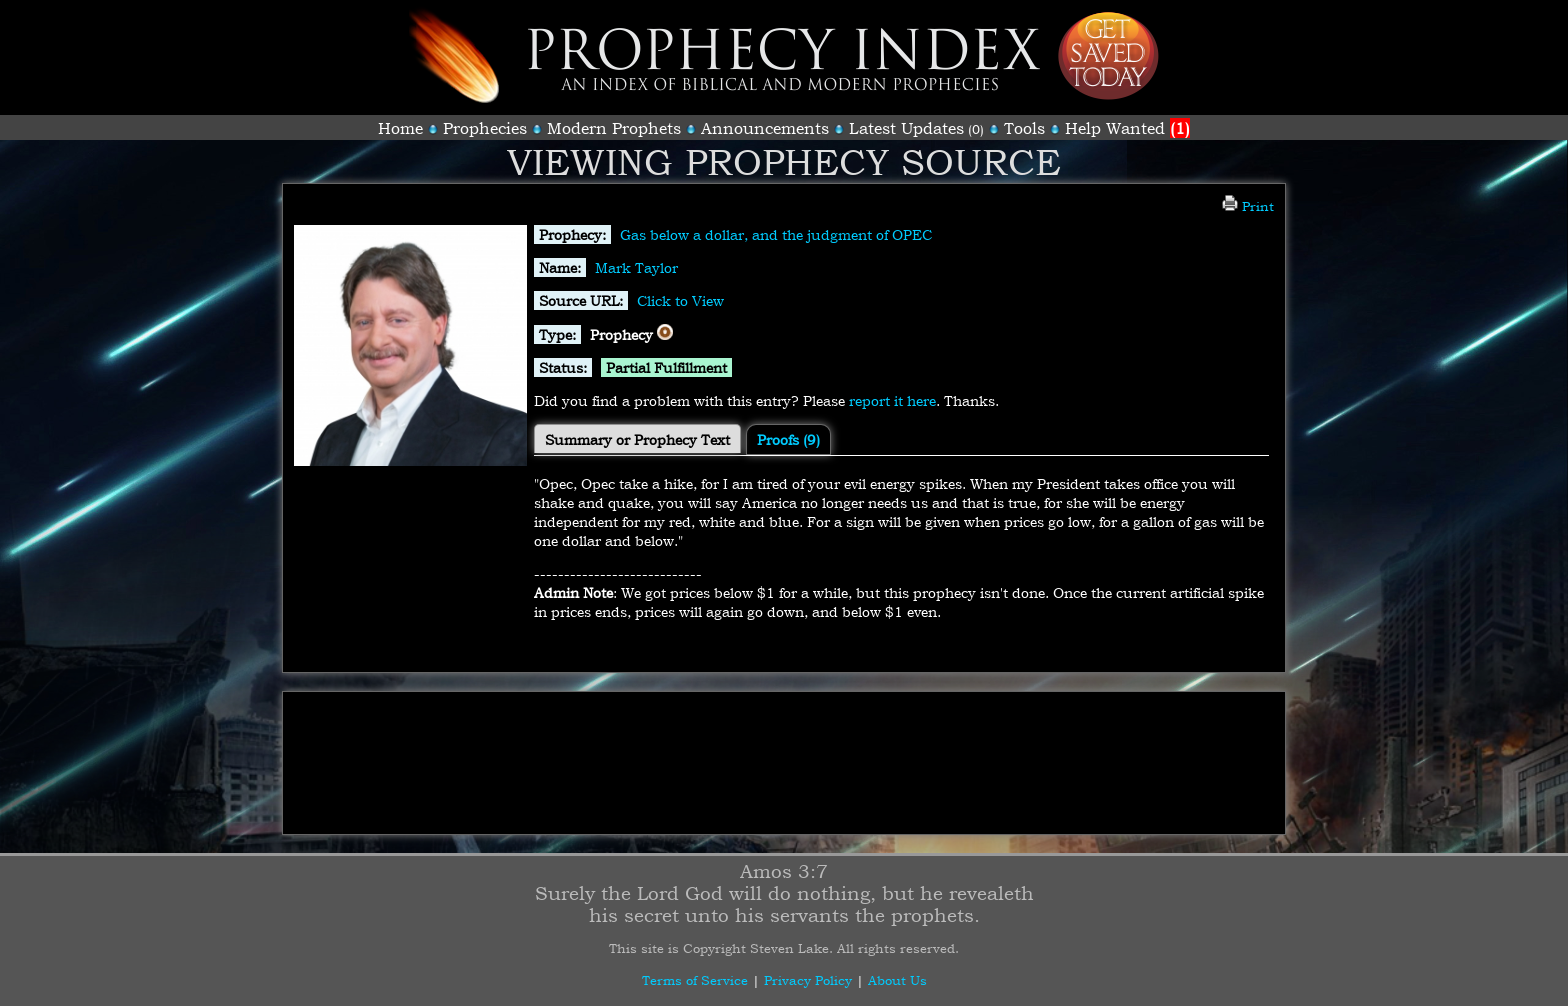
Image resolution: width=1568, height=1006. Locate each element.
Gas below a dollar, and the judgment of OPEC (776, 234)
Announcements (765, 128)
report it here (892, 400)
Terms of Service (695, 980)
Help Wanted (1127, 128)
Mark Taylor (636, 267)
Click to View (680, 300)
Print (1248, 206)
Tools (1024, 128)
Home (400, 128)
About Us (897, 980)
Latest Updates (906, 128)
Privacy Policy (808, 980)
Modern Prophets (614, 128)
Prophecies (485, 128)
